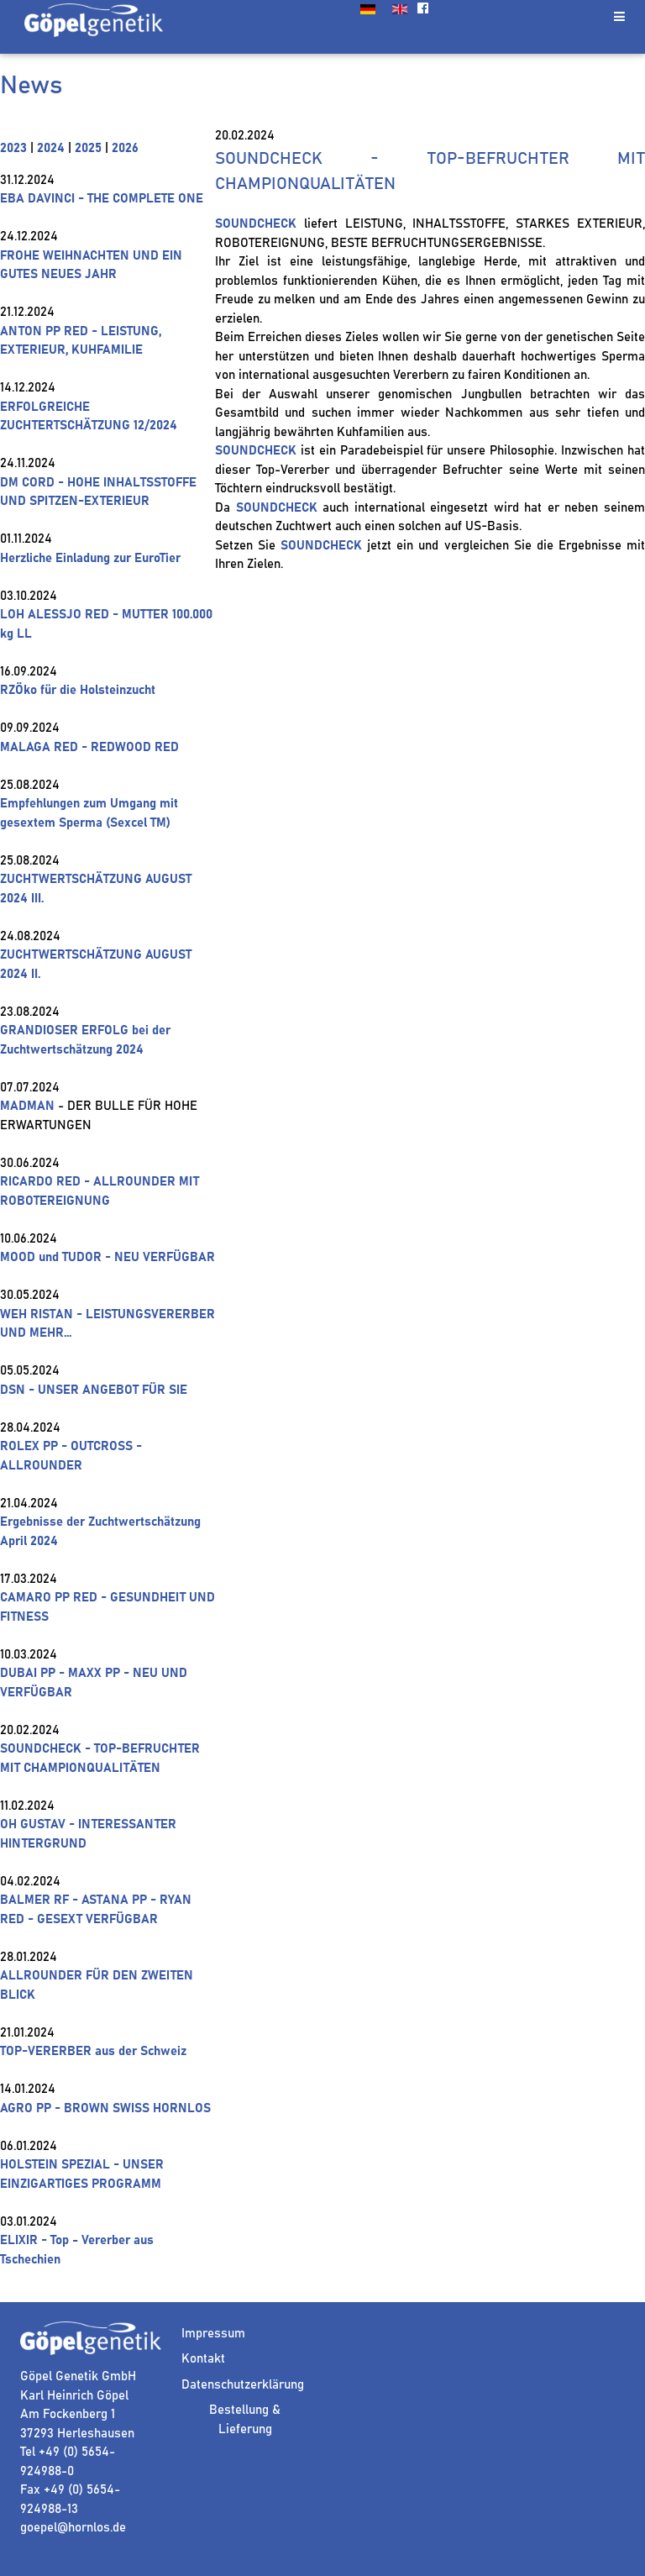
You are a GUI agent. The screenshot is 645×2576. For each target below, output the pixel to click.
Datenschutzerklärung (242, 2385)
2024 (51, 148)
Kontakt (203, 2359)
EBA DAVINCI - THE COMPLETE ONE (101, 198)
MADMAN (27, 1106)
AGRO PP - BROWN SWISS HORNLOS (105, 2108)
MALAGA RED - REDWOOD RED (89, 747)
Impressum (213, 2333)
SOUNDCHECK (255, 224)
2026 (125, 148)
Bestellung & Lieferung (245, 2420)
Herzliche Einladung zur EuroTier (90, 558)
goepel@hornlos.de (73, 2527)
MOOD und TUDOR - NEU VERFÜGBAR (107, 1257)
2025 (88, 148)
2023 (13, 148)
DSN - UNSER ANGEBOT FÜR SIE (93, 1390)
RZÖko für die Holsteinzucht (77, 690)
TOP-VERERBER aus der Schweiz (93, 2051)
